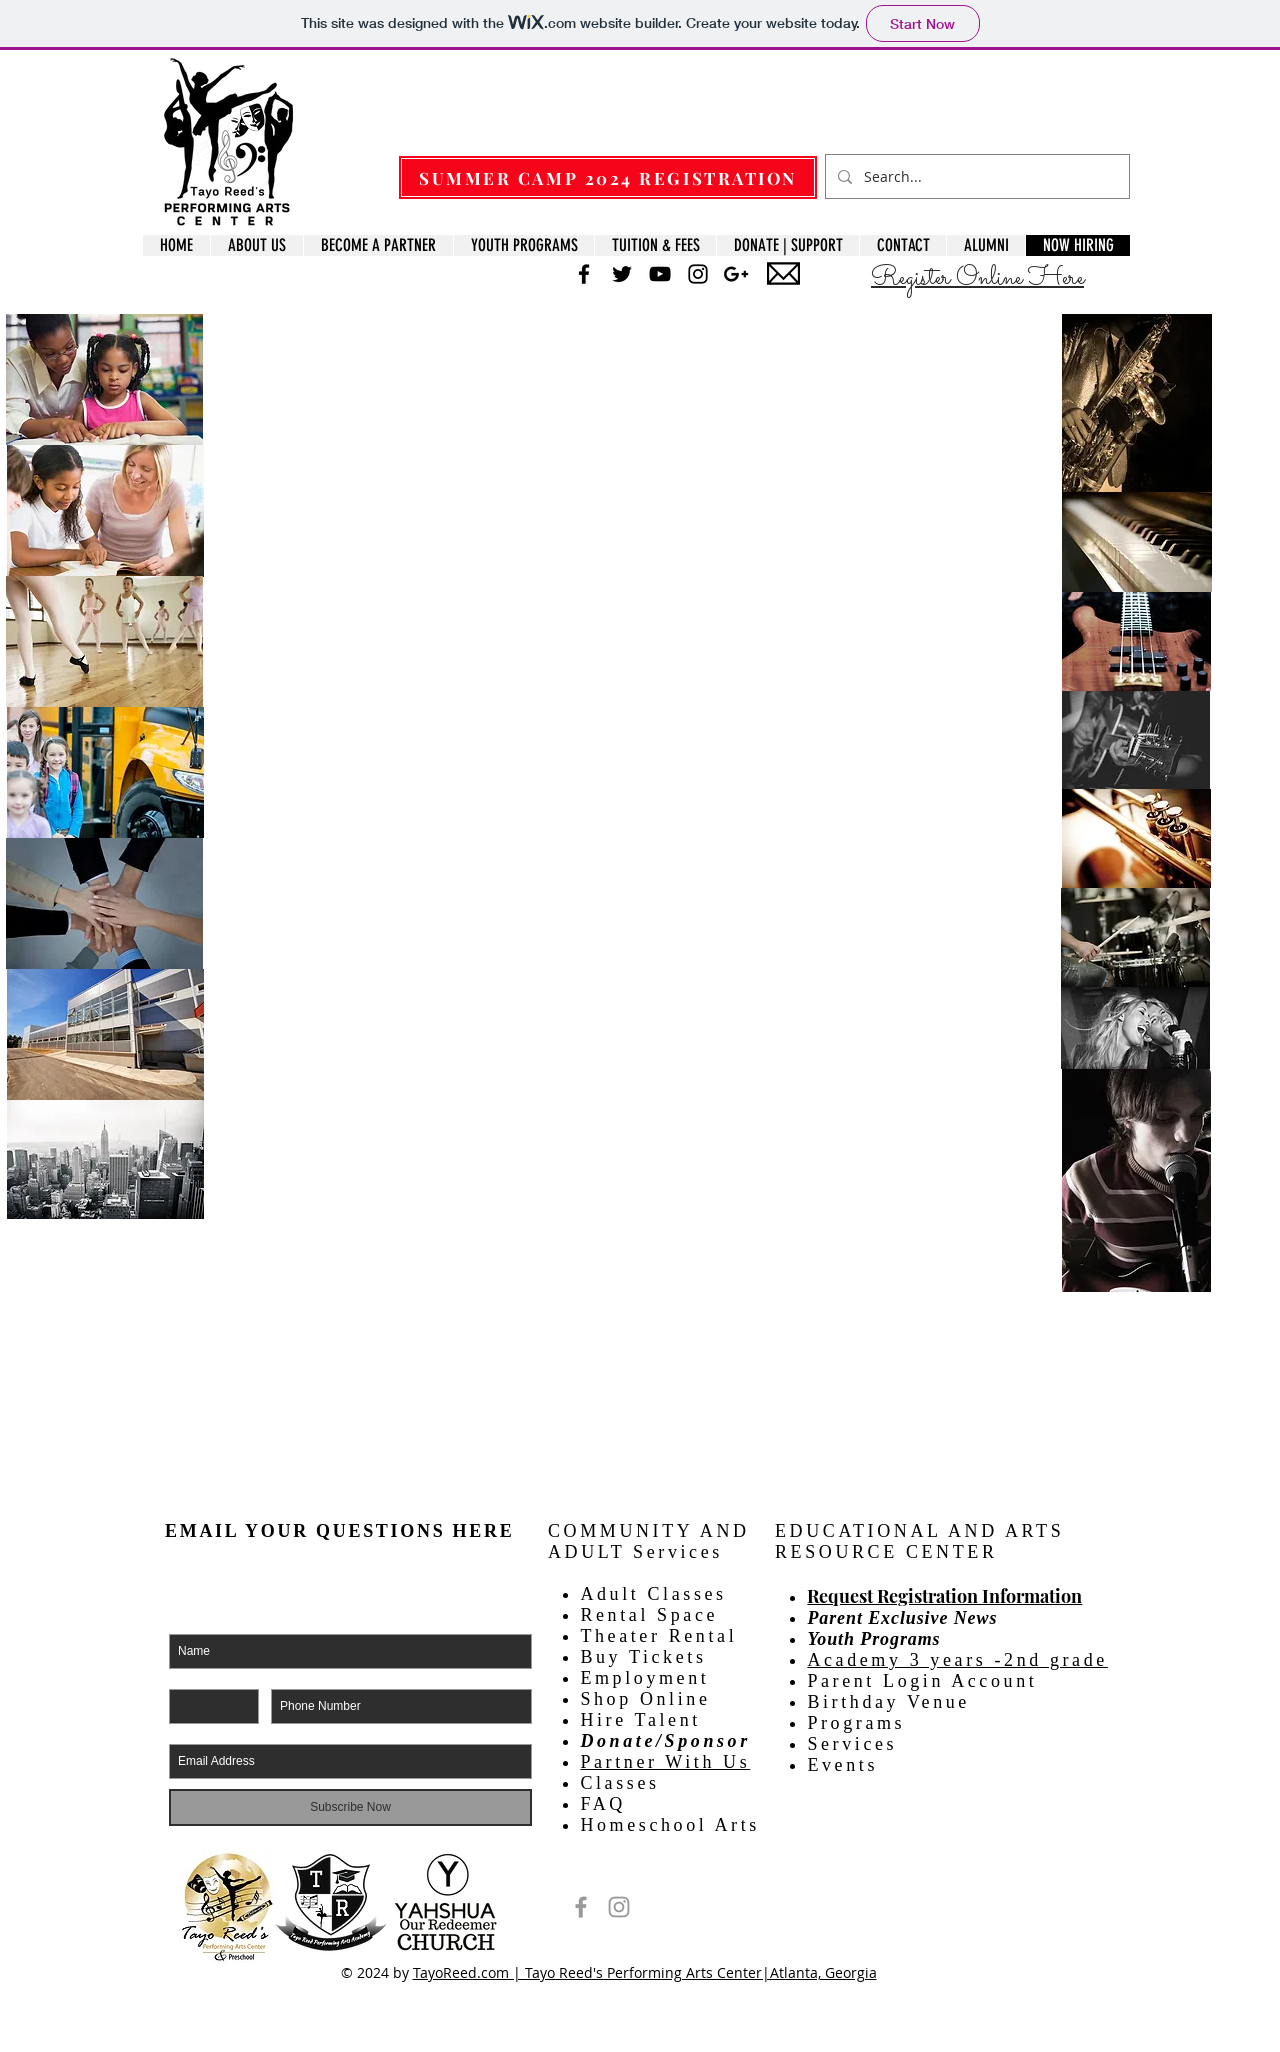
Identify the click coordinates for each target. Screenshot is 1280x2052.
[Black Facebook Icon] (584, 274)
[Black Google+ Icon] (736, 274)
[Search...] (975, 176)
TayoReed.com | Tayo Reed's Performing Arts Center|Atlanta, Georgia (645, 1972)
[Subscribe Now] (350, 1807)
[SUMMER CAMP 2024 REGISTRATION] (608, 177)
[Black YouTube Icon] (660, 274)
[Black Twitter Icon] (622, 274)
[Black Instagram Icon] (698, 274)
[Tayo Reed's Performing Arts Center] (581, 1907)
